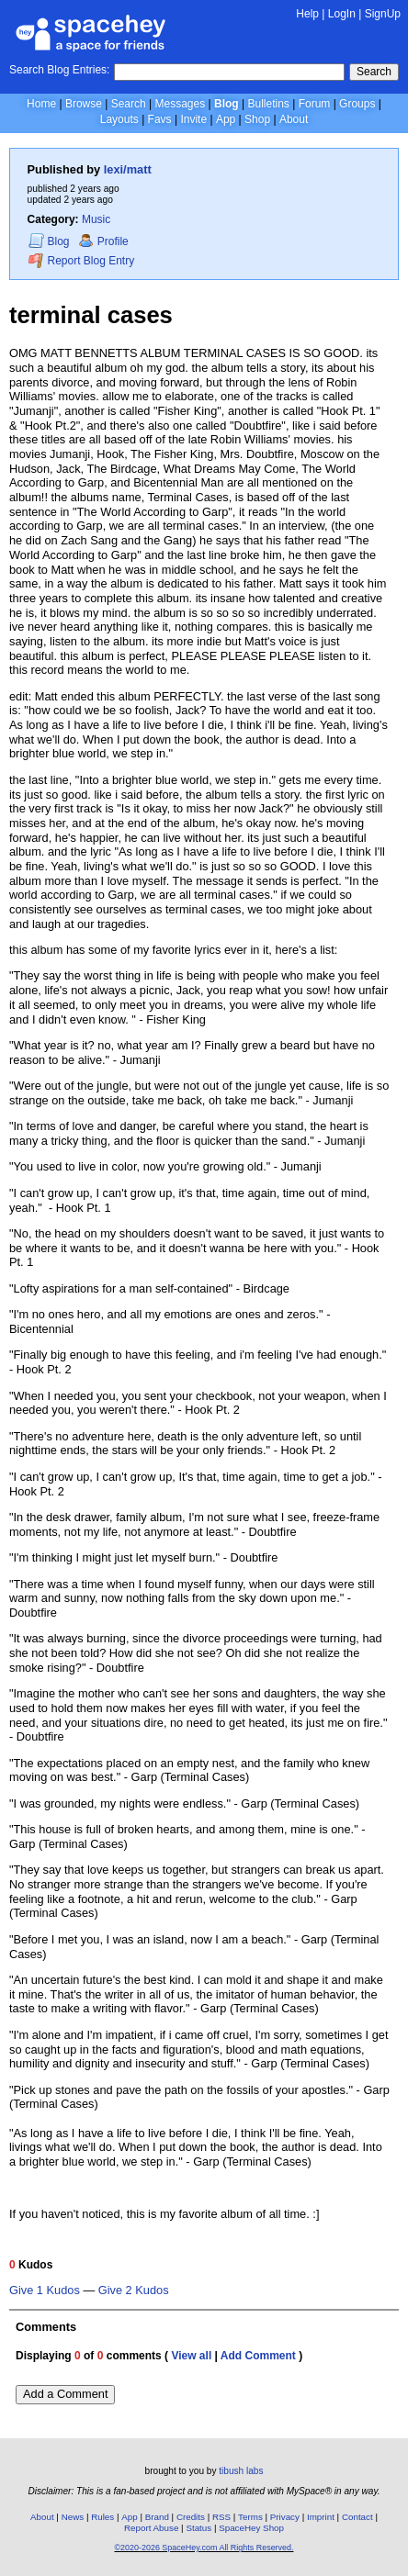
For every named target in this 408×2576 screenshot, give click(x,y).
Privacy (285, 2517)
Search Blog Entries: (59, 69)
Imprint (320, 2517)
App (225, 119)
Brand (157, 2517)
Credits (190, 2517)
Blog (226, 103)
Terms (250, 2517)
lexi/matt (128, 169)
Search (374, 71)
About (293, 119)
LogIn (342, 13)
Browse (83, 103)
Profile (103, 241)
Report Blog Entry (81, 260)
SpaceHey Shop (251, 2528)
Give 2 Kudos (133, 2290)
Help (307, 13)
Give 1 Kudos (44, 2290)
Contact (357, 2517)
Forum (315, 103)
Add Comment (258, 2355)
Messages (180, 103)
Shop (257, 119)
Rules (102, 2517)
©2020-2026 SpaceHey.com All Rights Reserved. (203, 2547)
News (73, 2517)
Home (41, 103)
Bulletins (268, 103)
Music (96, 219)
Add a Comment (65, 2394)
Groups (357, 103)
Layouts (119, 119)
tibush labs (241, 2471)
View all (191, 2355)
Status (198, 2528)
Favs (160, 119)
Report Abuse (151, 2528)
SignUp (383, 13)
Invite (193, 119)
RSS (221, 2517)
